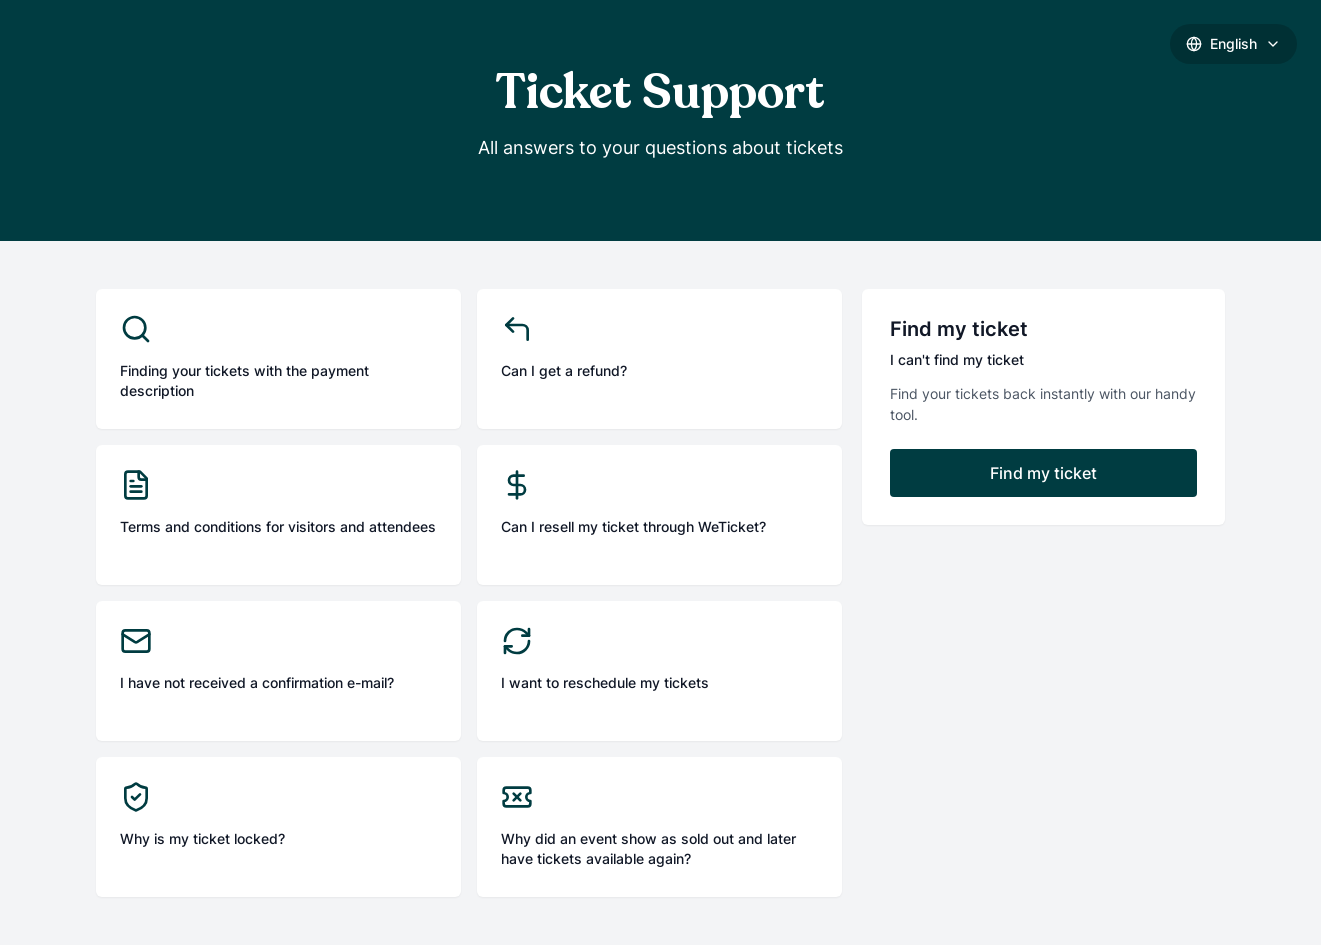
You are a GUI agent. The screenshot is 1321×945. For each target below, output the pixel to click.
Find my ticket (1043, 473)
